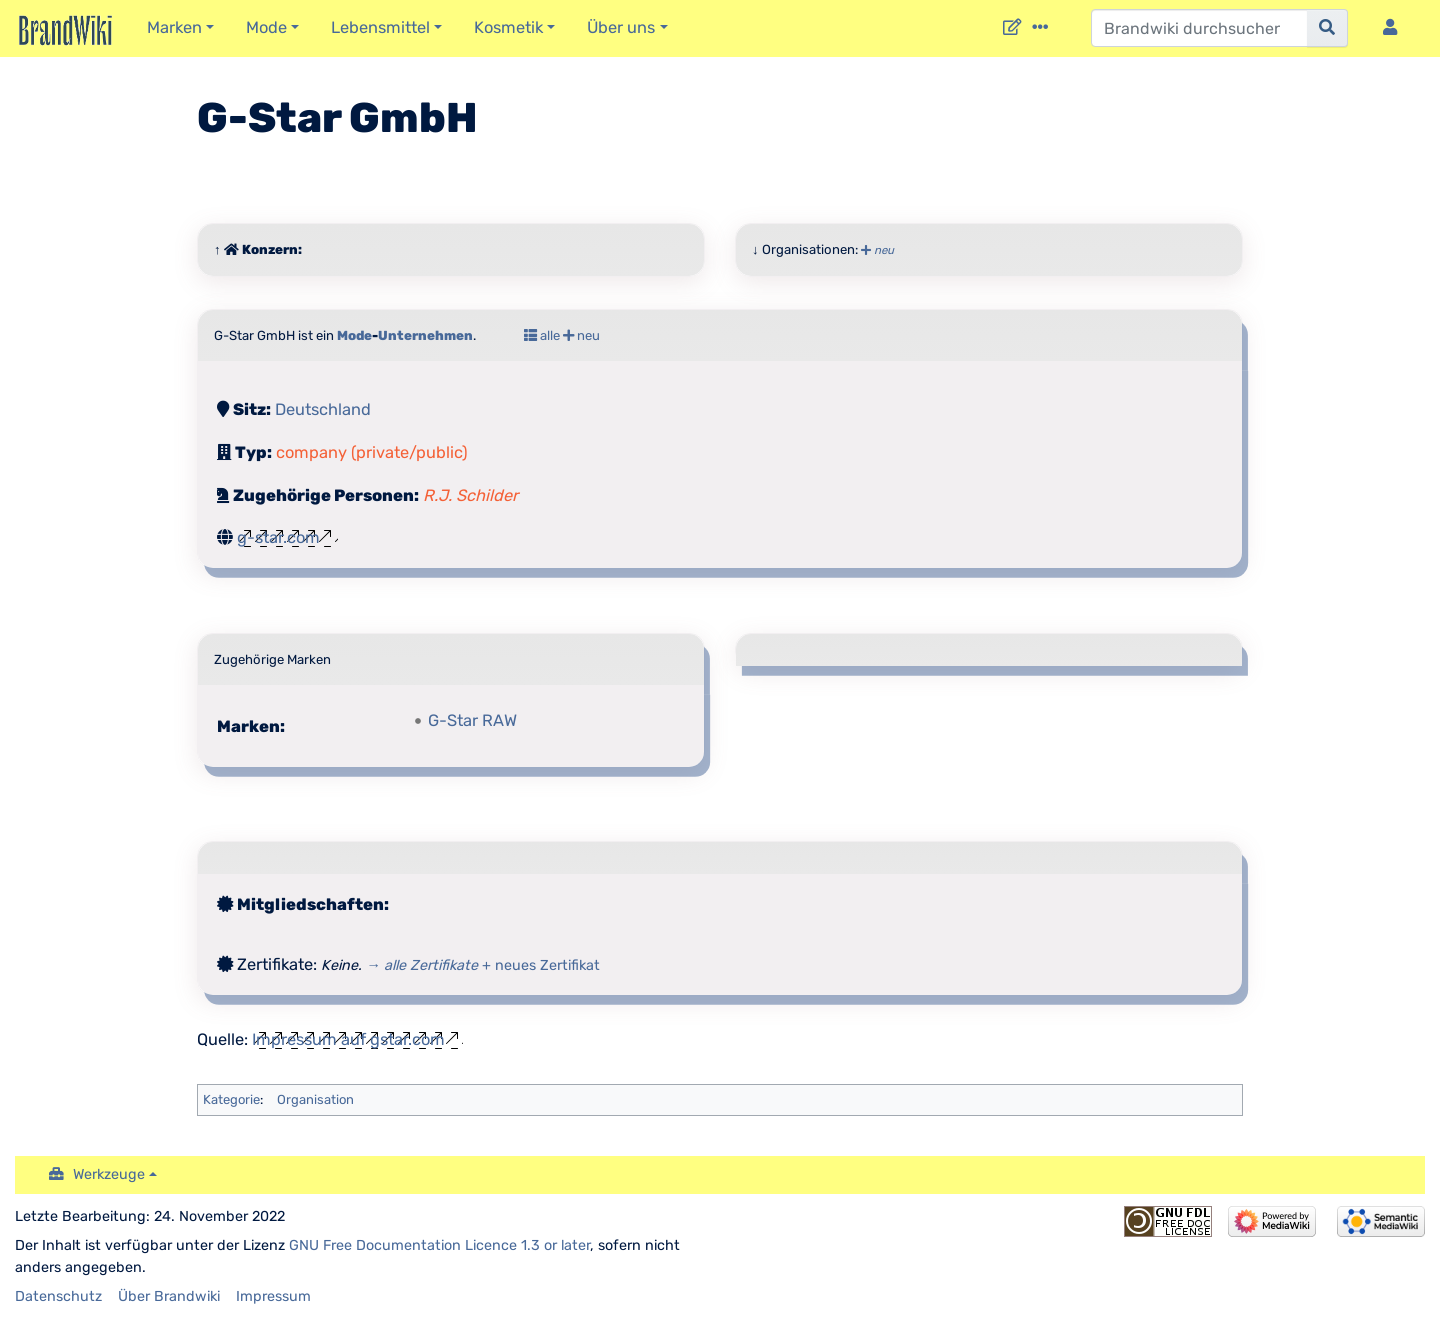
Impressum (273, 1296)
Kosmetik (508, 27)
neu (877, 250)
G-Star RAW (472, 720)
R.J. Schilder (470, 495)
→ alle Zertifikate (422, 965)
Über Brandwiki (169, 1296)
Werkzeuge (109, 1174)
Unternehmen (425, 335)
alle (542, 335)
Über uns (621, 27)
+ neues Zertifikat (541, 965)
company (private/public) (372, 452)
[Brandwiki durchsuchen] (1199, 28)
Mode (266, 27)
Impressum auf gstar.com (348, 1039)
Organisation (315, 1099)
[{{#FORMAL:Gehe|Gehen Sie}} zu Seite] (1327, 28)
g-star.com (278, 537)
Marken (174, 27)
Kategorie (231, 1099)
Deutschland (323, 409)
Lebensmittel (380, 27)
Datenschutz (58, 1296)
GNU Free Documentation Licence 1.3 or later (439, 1245)
